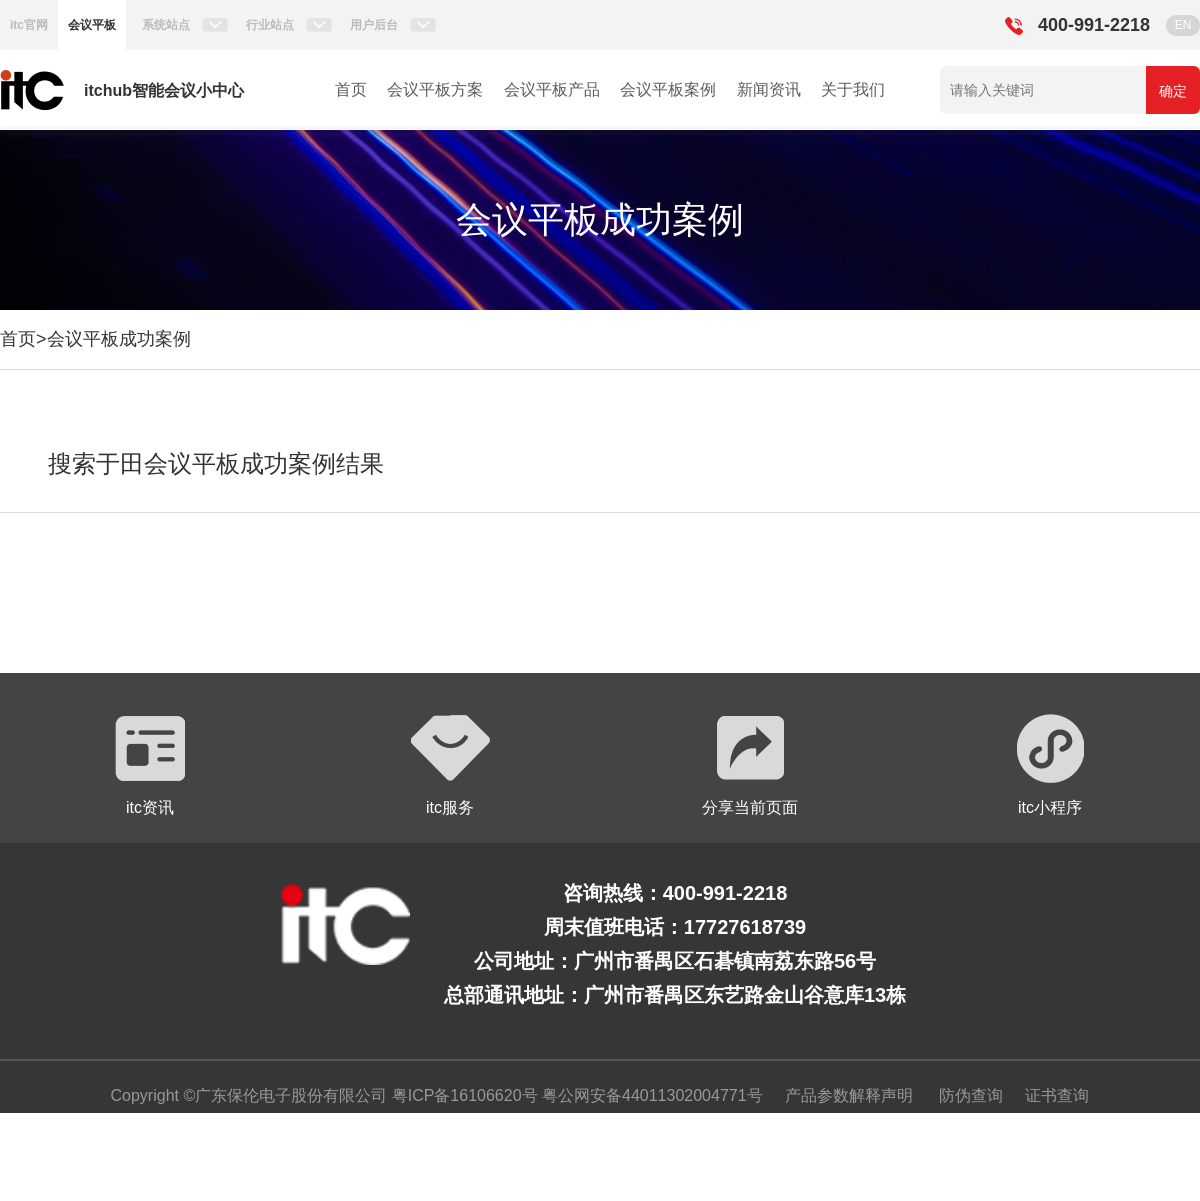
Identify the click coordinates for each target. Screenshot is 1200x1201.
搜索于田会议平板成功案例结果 (216, 463)
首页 (351, 89)
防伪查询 (971, 1095)
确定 (1173, 91)
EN (1183, 25)
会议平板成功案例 (119, 339)
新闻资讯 (769, 89)
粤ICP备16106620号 (462, 1095)
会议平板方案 (435, 89)
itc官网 (29, 25)
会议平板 (92, 25)
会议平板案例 (668, 89)
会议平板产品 (552, 89)
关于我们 (853, 89)
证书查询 (1057, 1095)
